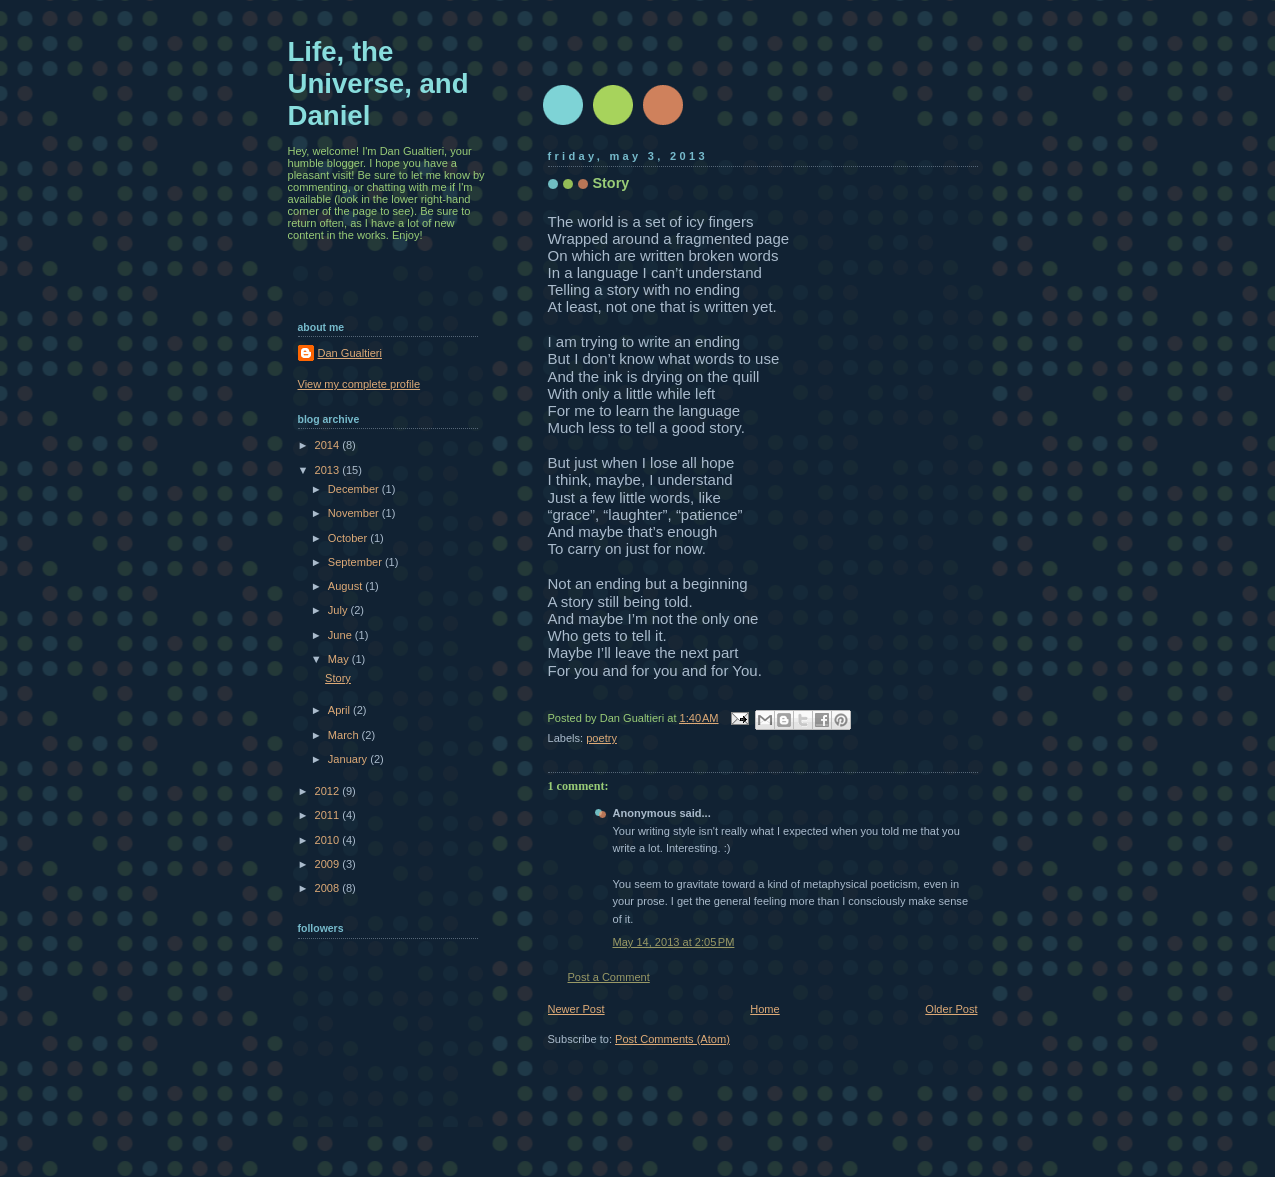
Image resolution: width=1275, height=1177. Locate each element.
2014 (329, 445)
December (355, 489)
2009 (329, 864)
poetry (601, 738)
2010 (329, 840)
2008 (329, 888)
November (355, 513)
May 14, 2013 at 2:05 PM (674, 942)
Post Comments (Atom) (672, 1039)
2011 (329, 815)
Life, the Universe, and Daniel (378, 83)
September (356, 562)
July (339, 610)
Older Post (951, 1009)
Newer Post (576, 1009)
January (349, 759)
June (341, 635)
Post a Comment (609, 977)
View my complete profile (359, 384)
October (349, 538)
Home (764, 1009)
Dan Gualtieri (350, 353)
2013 (329, 470)
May (340, 659)
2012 (329, 791)
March (345, 735)
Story (338, 678)
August (346, 586)
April (340, 710)
